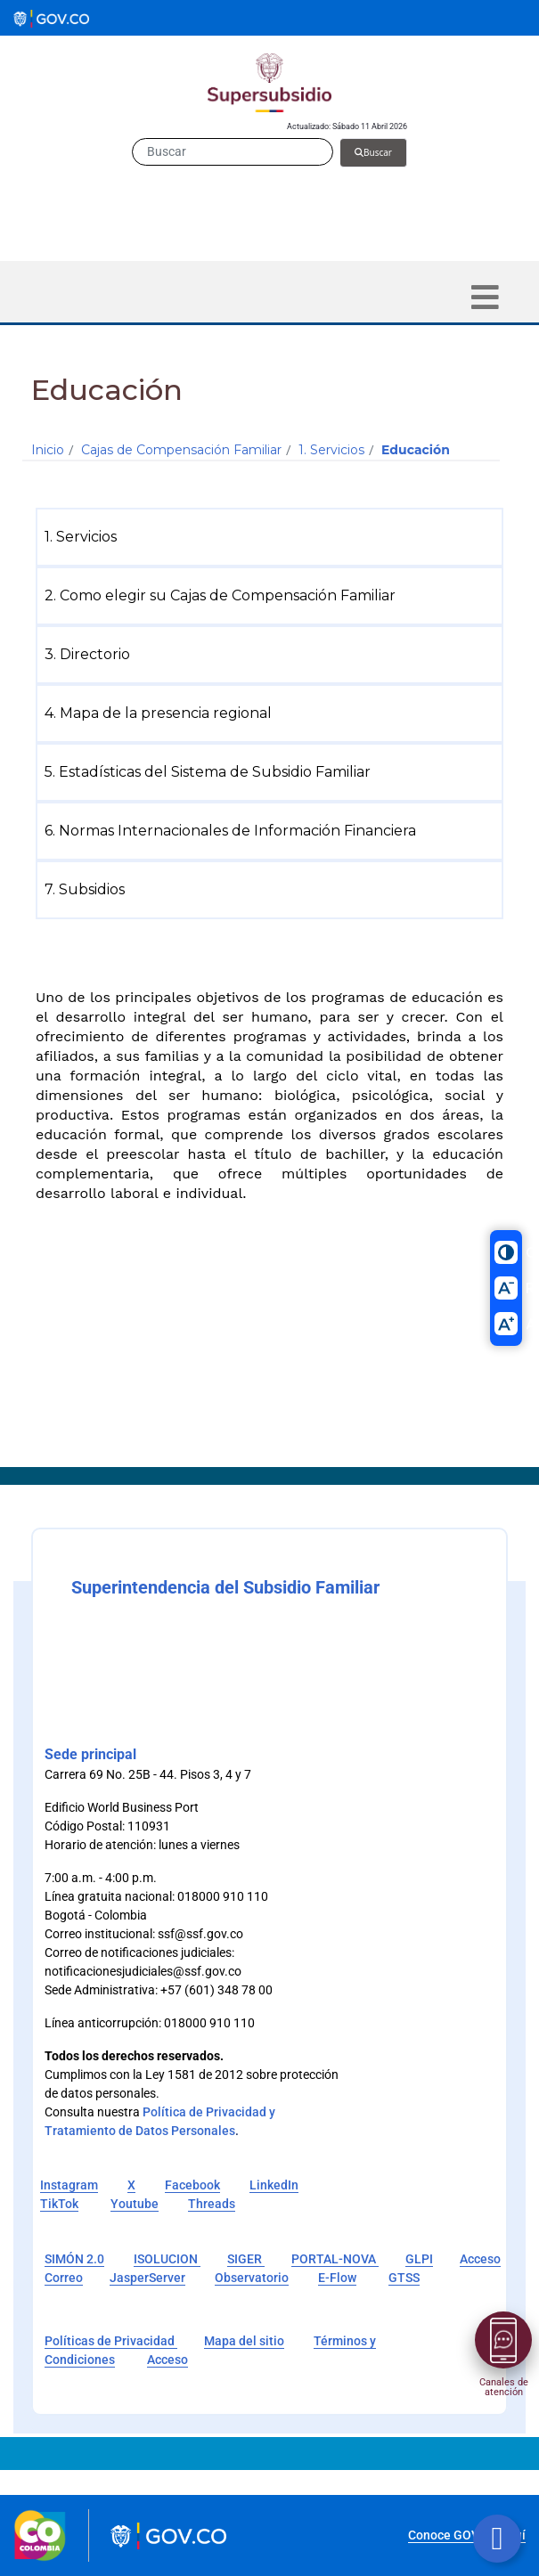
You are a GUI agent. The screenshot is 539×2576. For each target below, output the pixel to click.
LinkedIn (273, 2185)
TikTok (59, 2204)
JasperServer (147, 2277)
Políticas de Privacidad (111, 2341)
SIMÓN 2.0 (74, 2259)
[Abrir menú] (503, 2339)
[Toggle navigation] (485, 297)
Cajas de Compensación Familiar (181, 450)
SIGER (246, 2259)
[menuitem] (273, 537)
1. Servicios (331, 450)
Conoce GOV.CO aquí (467, 2535)
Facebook (192, 2185)
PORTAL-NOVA (335, 2259)
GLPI (419, 2259)
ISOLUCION (167, 2259)
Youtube (134, 2204)
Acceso (167, 2359)
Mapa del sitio (244, 2341)
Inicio (47, 450)
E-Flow (337, 2277)
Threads (211, 2204)
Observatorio (252, 2277)
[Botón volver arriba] (497, 2539)
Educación (415, 450)
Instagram (69, 2185)
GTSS (404, 2277)
